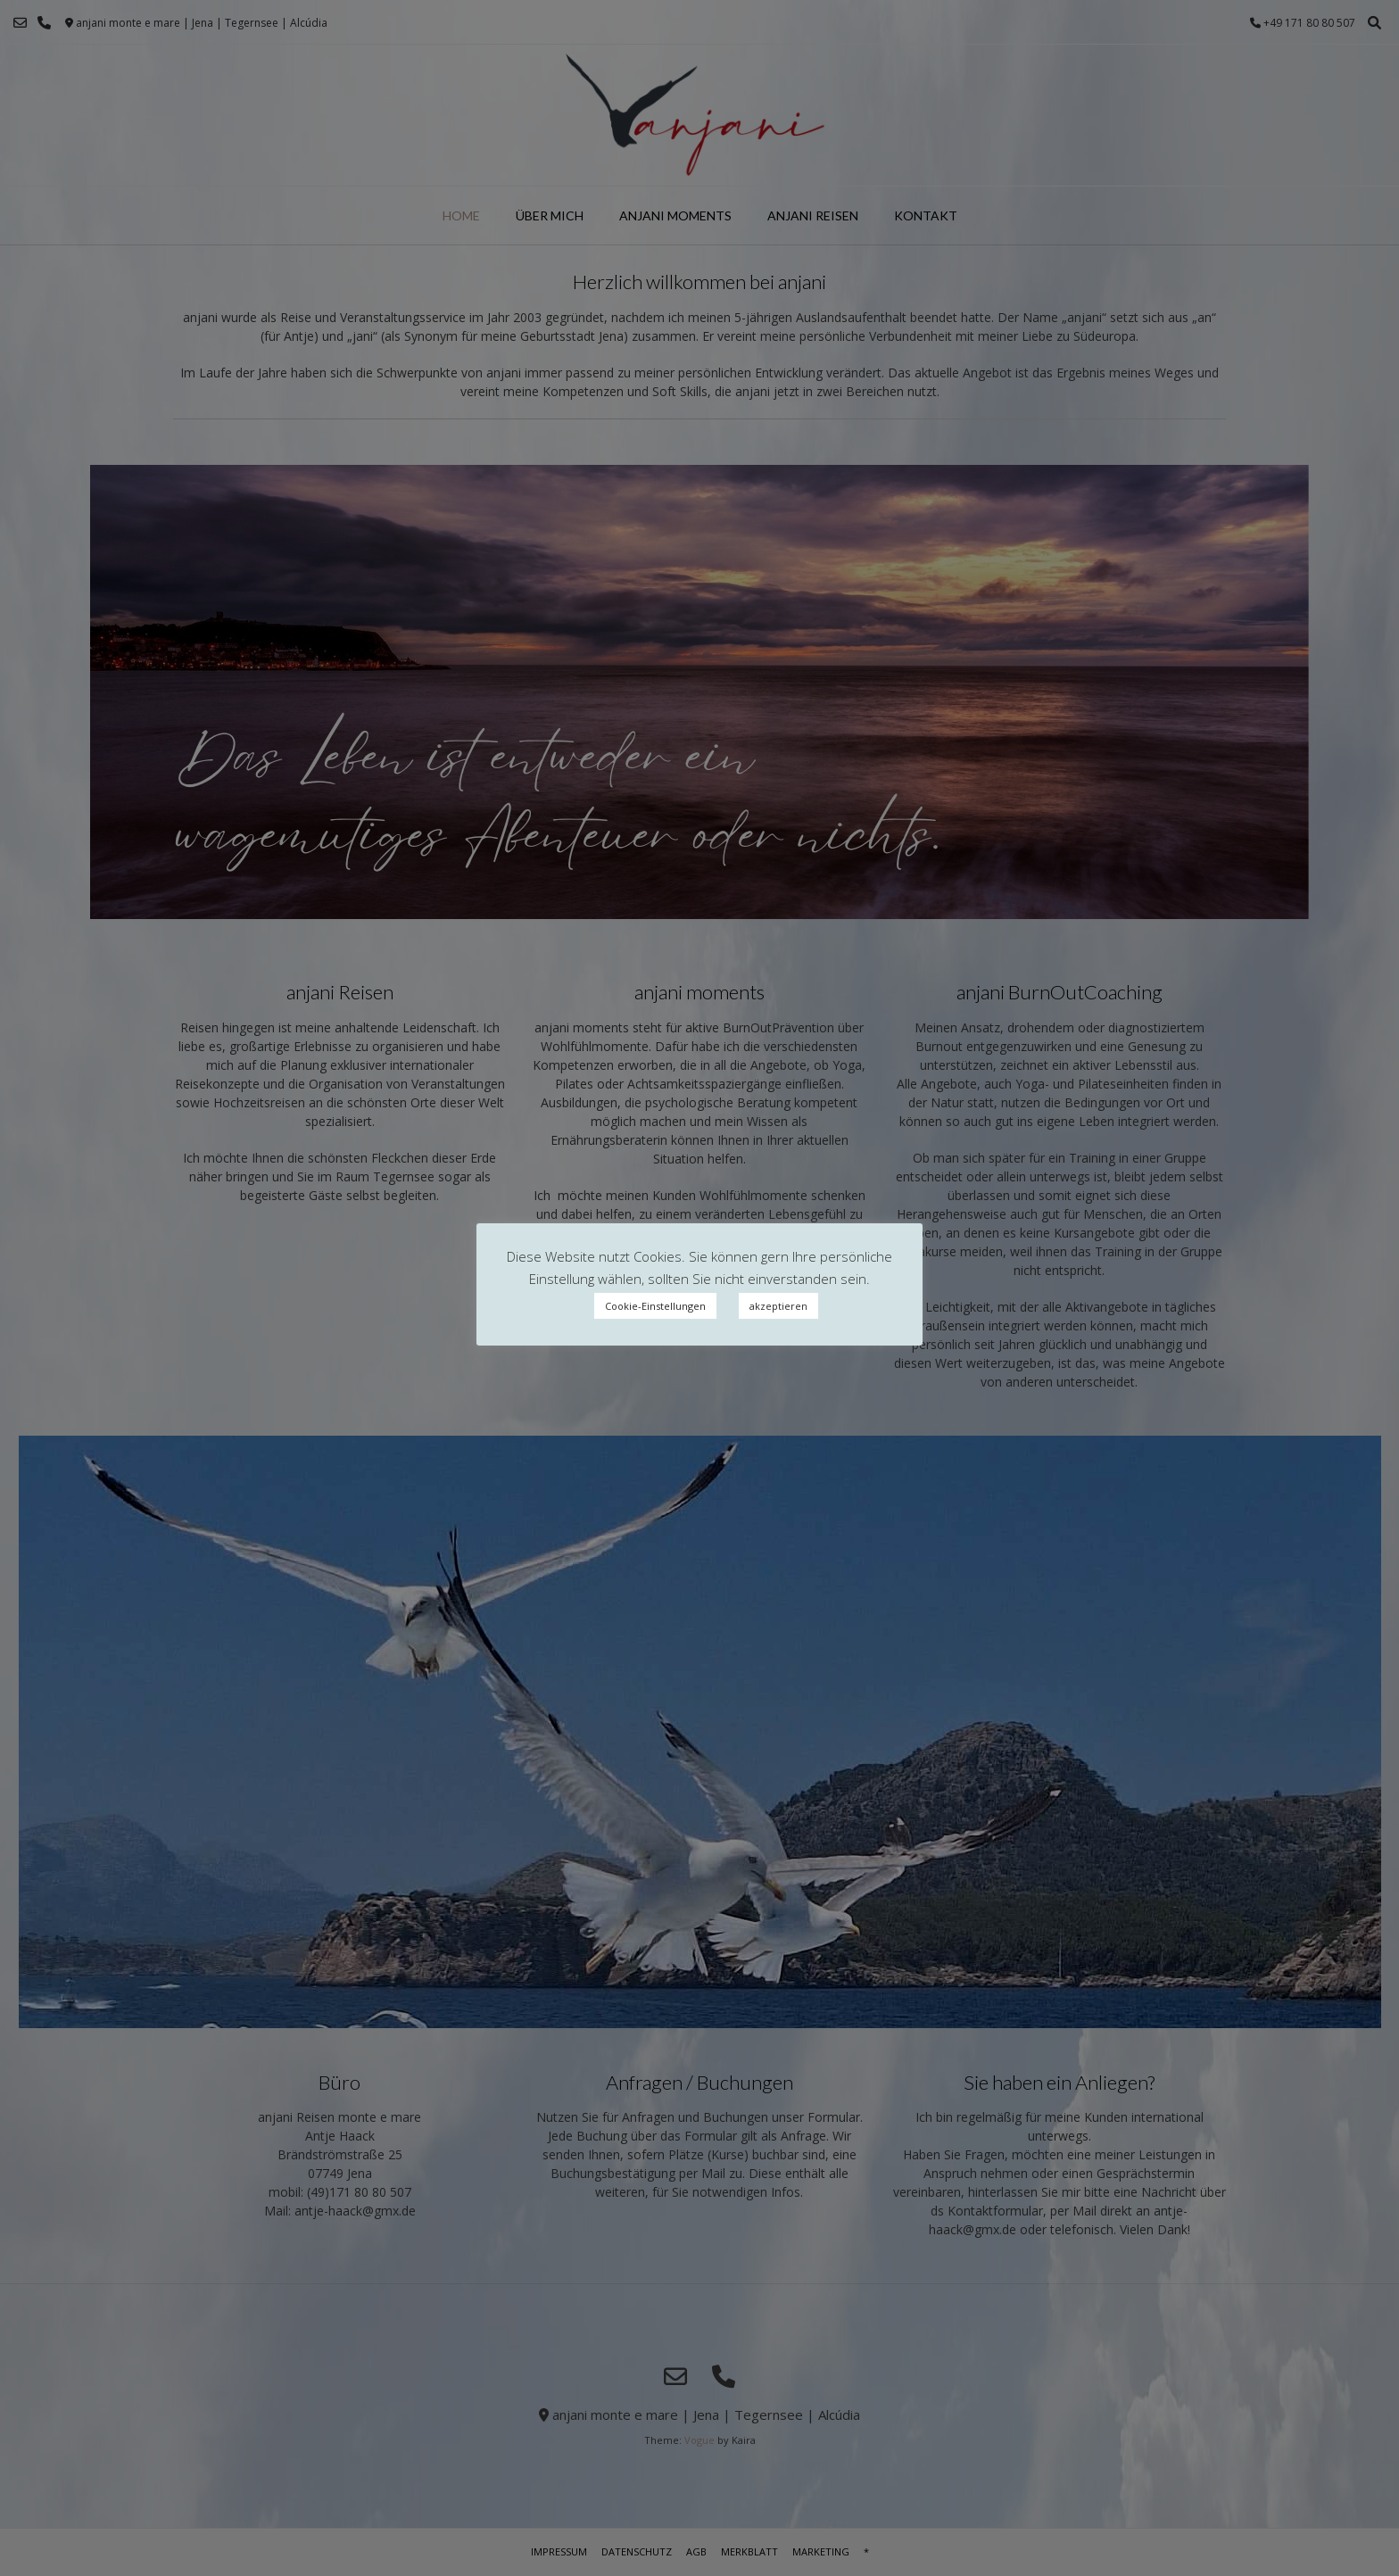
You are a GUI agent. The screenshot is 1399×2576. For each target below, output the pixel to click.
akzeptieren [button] (778, 1306)
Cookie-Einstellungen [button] (655, 1306)
